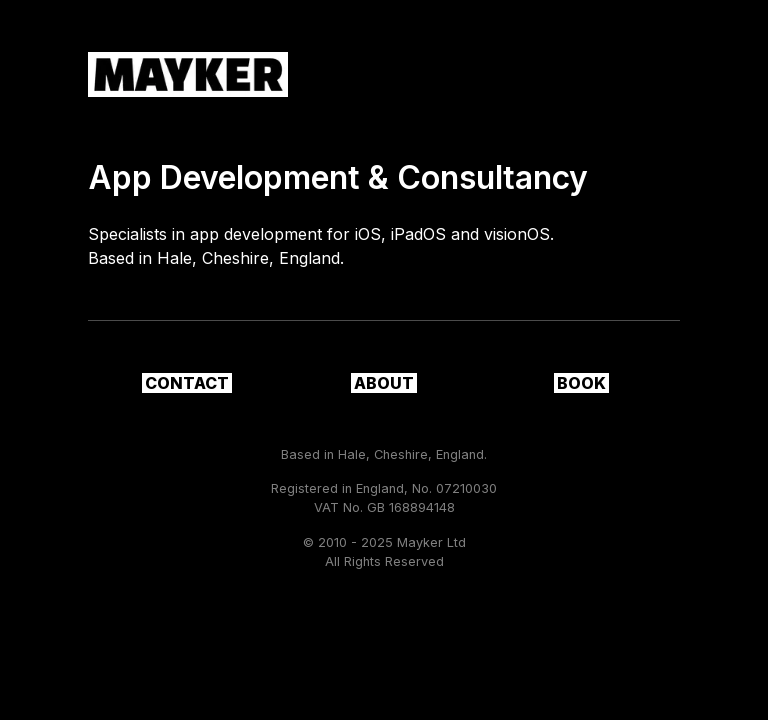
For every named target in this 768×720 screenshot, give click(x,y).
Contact (187, 383)
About (384, 383)
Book (581, 383)
